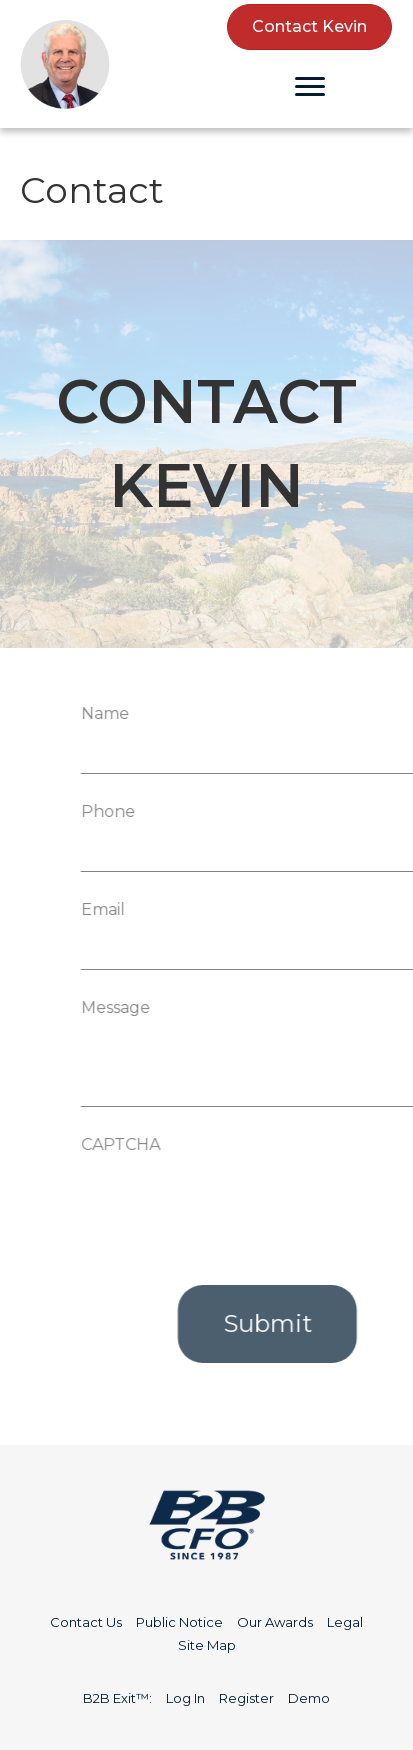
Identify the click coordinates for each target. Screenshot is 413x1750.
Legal (345, 1622)
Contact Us (86, 1622)
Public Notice (179, 1622)
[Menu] (310, 87)
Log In (185, 1698)
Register (246, 1698)
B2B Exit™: (117, 1698)
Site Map (207, 1645)
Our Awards (275, 1622)
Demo (309, 1698)
